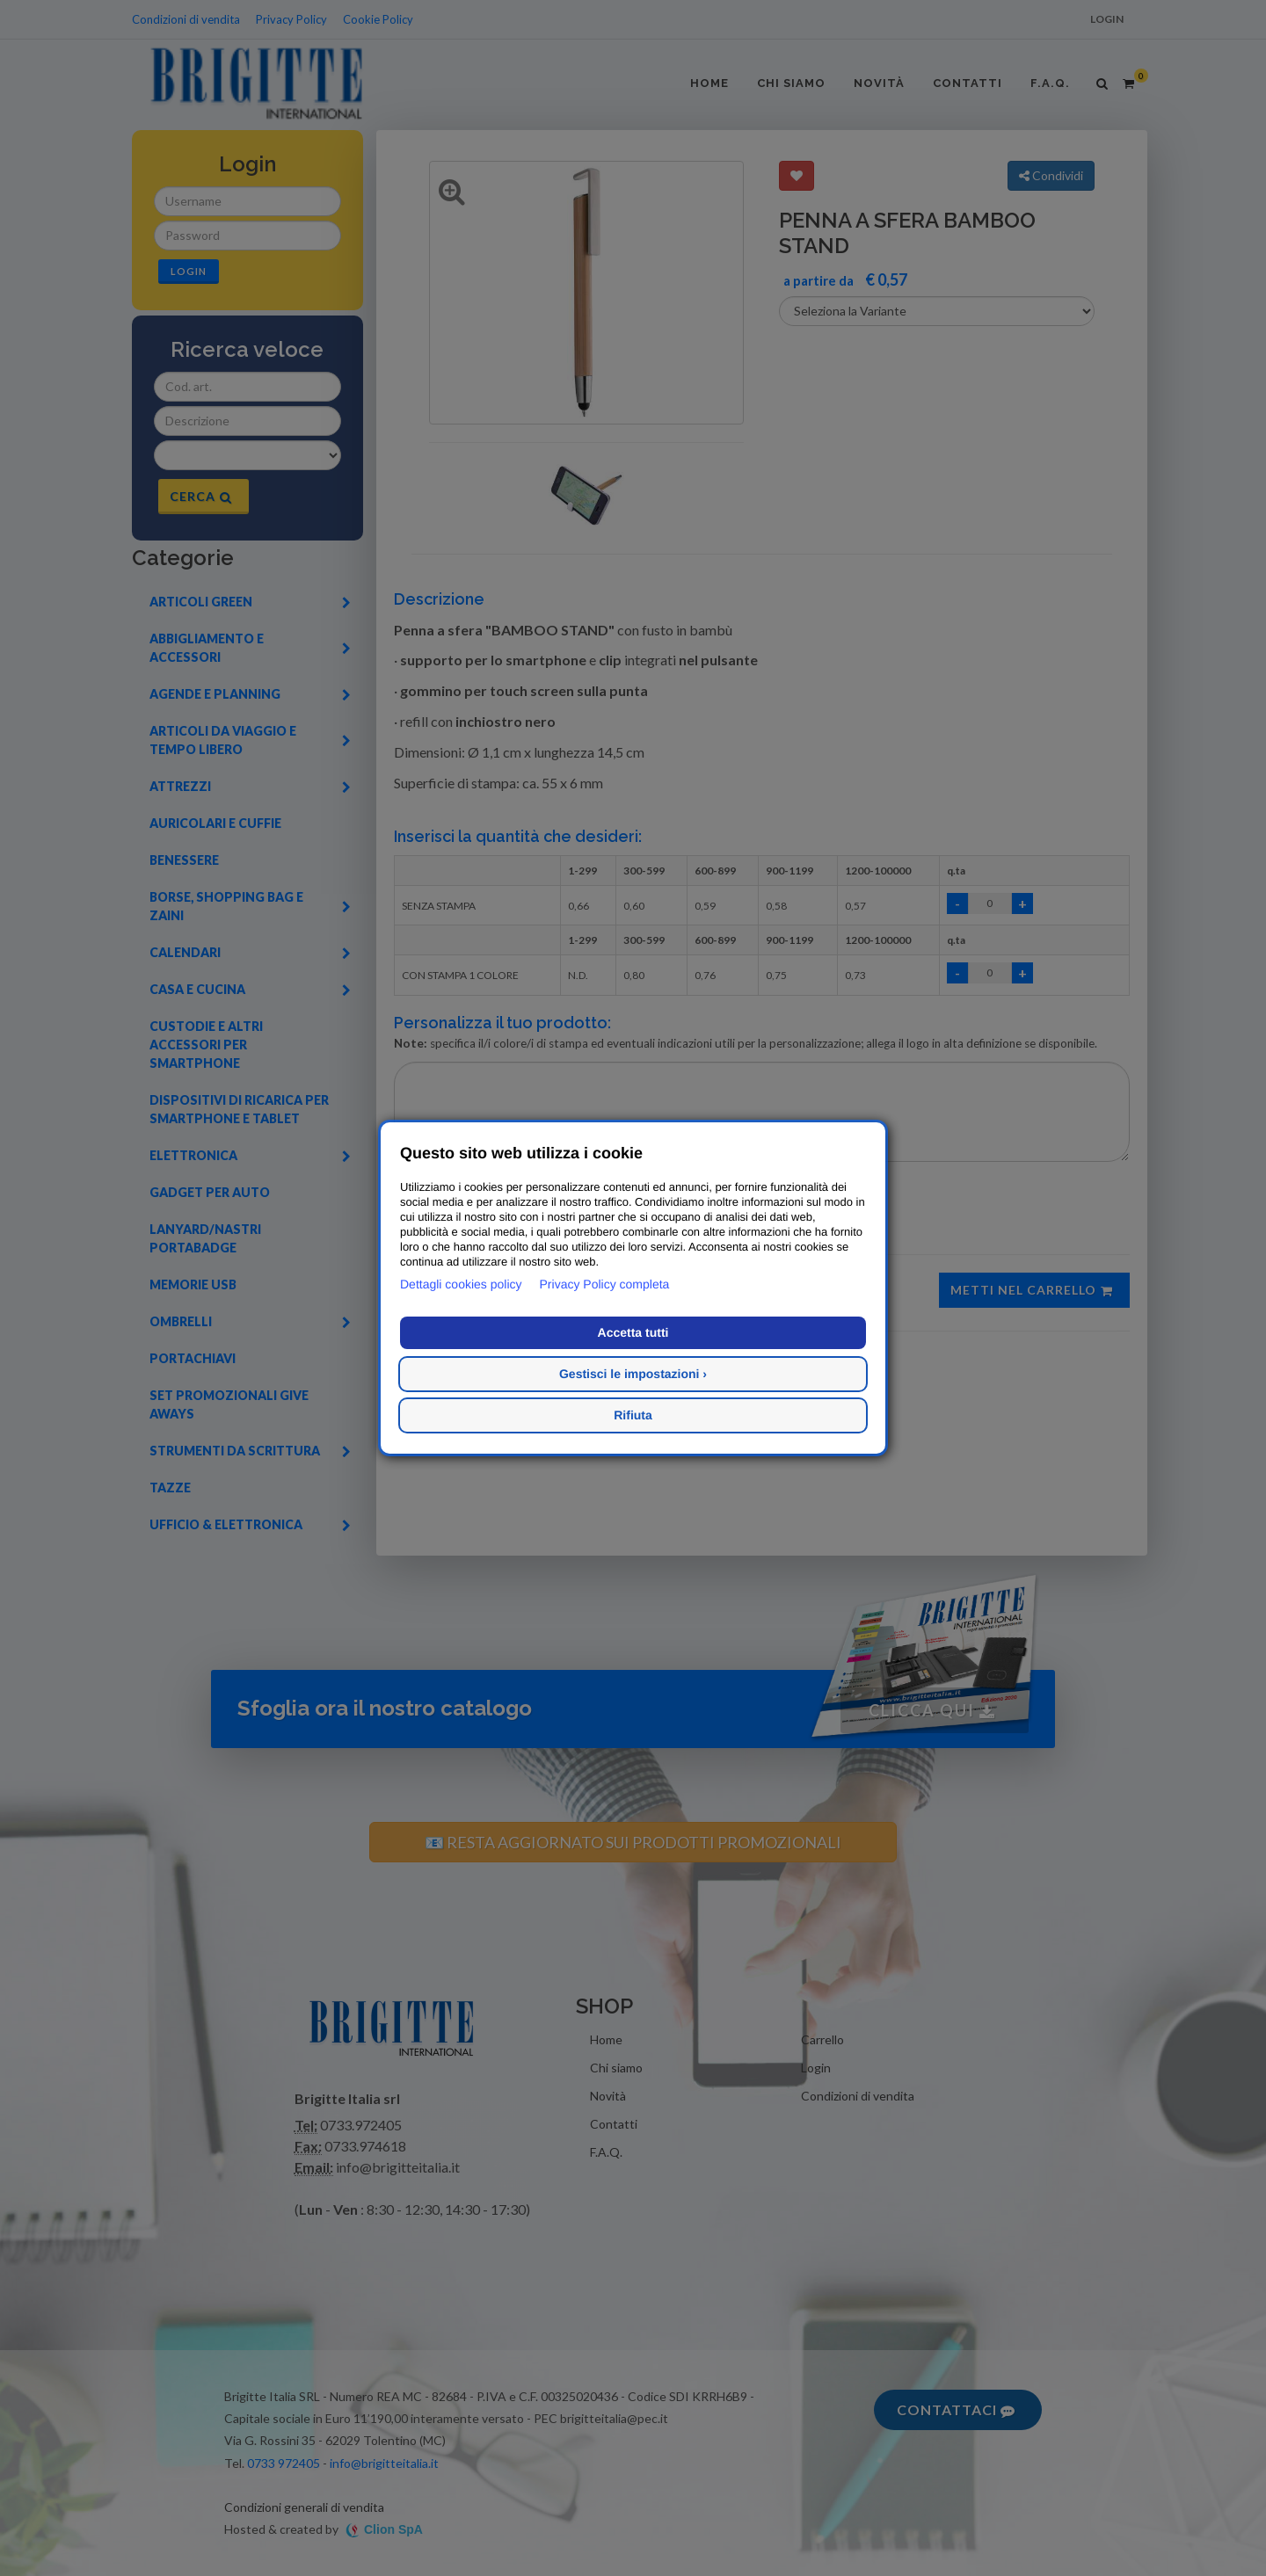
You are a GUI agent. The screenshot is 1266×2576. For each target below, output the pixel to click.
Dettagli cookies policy (461, 1284)
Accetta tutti (633, 1332)
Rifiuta (633, 1415)
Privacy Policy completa (605, 1284)
